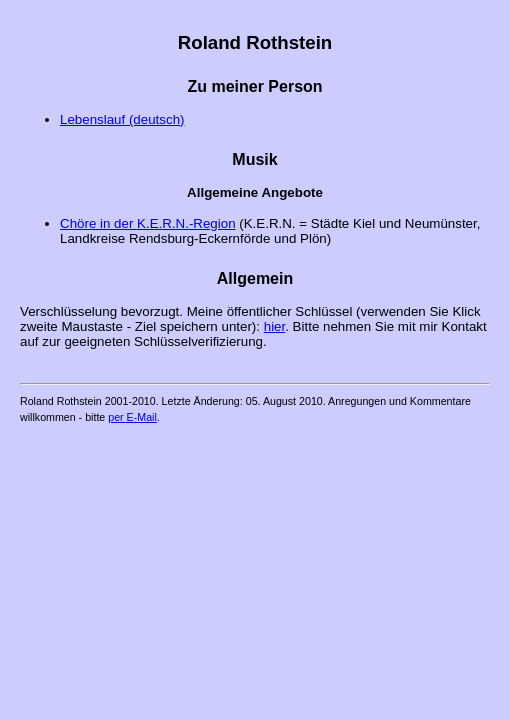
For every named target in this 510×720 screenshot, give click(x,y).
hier (275, 326)
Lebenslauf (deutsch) (122, 119)
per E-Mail (132, 417)
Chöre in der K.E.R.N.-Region (148, 223)
